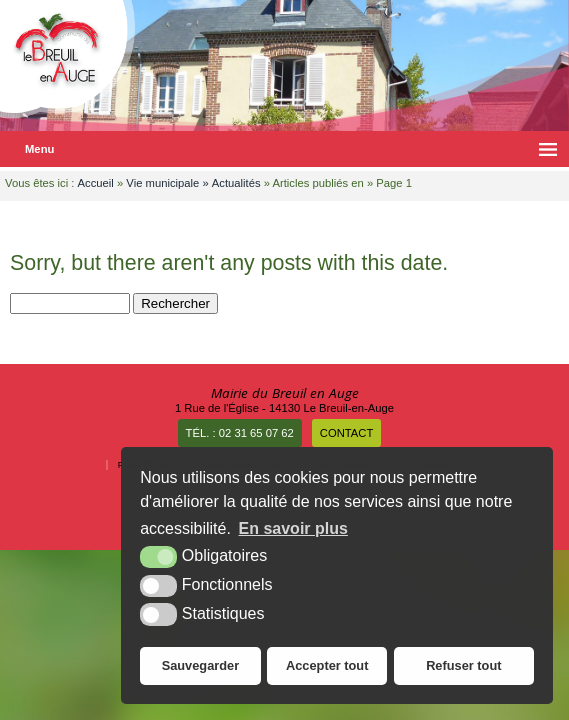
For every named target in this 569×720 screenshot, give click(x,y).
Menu (39, 149)
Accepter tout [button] (327, 665)
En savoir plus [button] (293, 528)
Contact (347, 433)
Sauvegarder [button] (201, 665)
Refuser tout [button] (463, 665)
